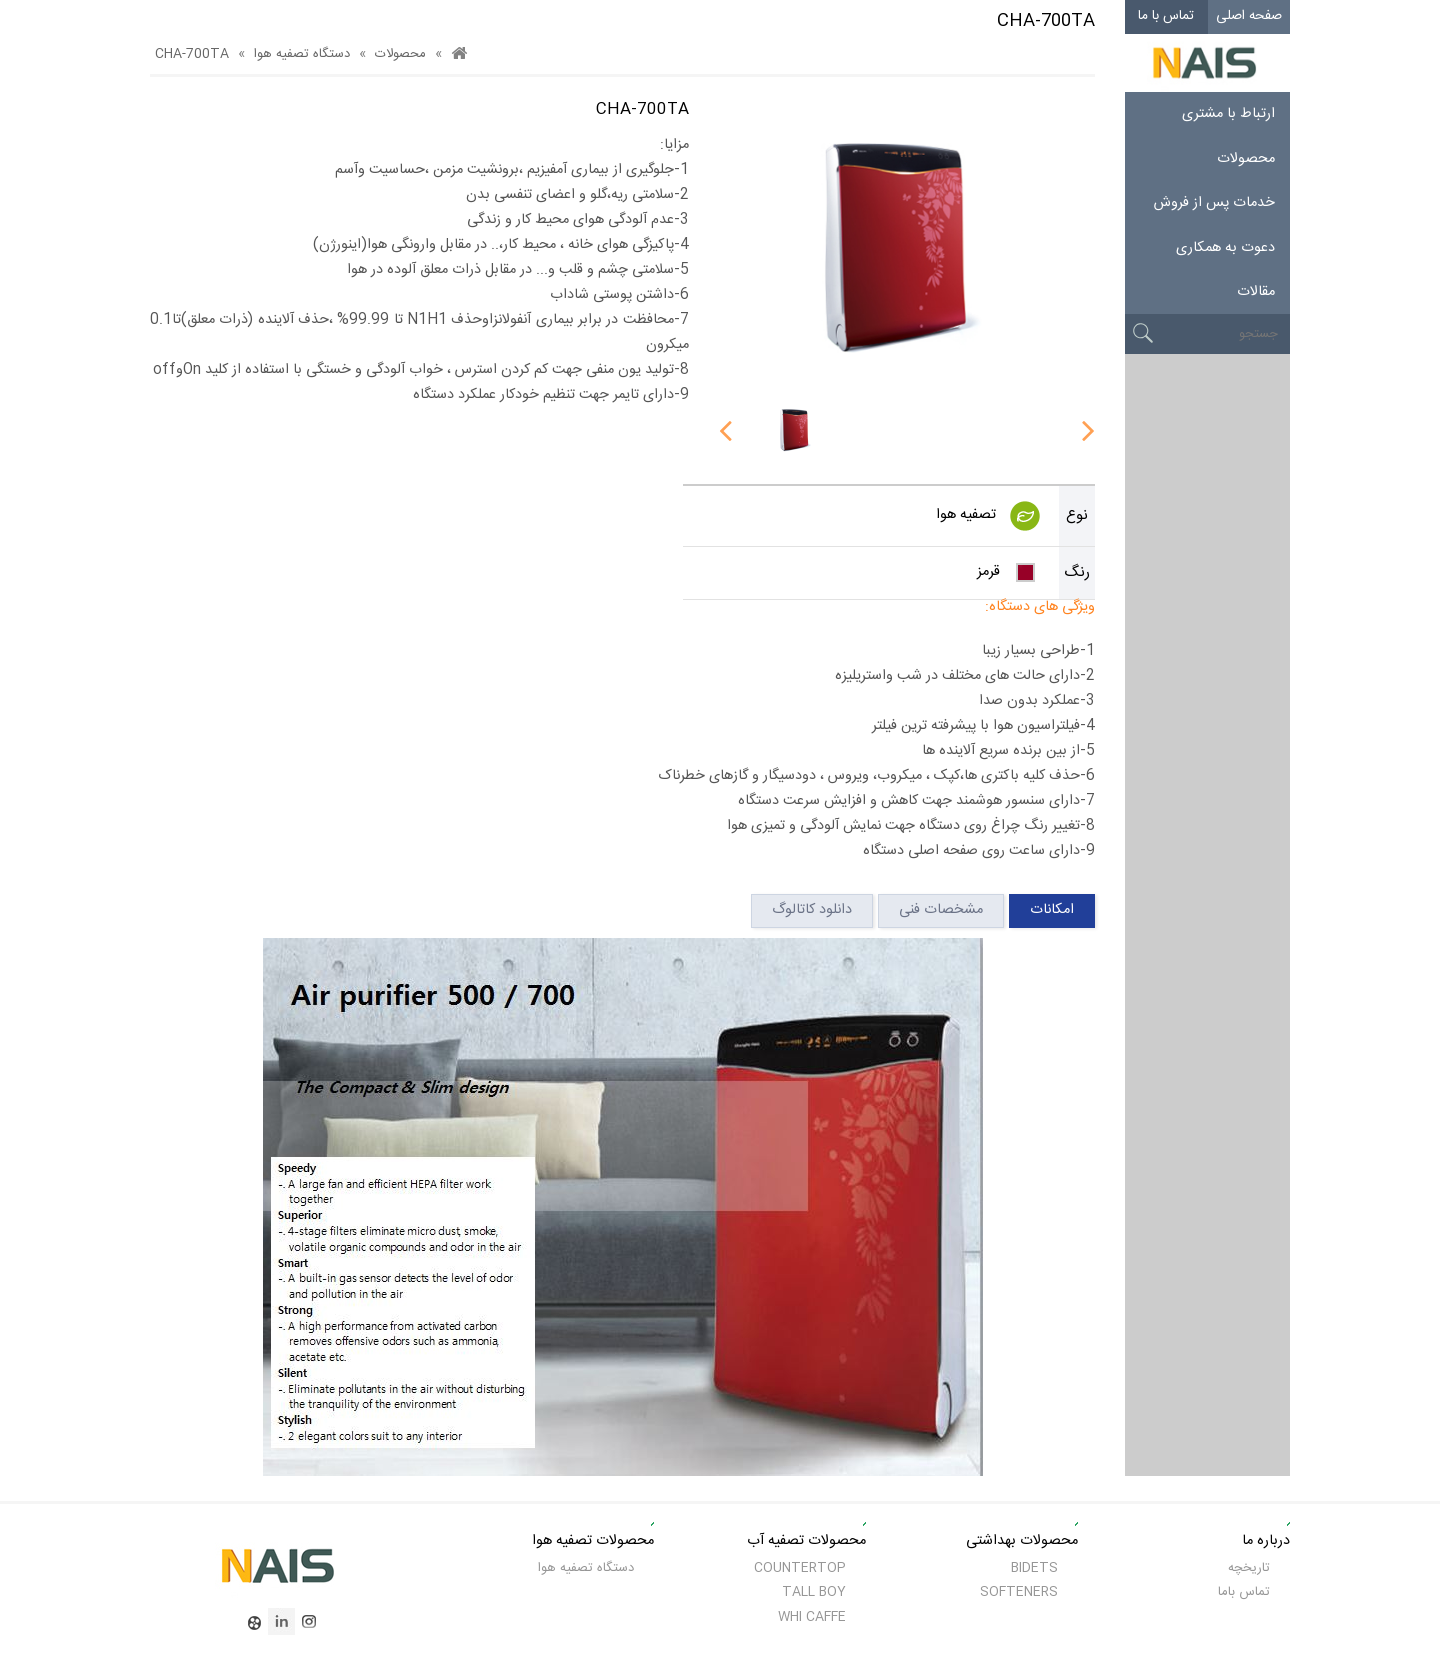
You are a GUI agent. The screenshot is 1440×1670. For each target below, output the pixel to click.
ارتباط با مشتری (1228, 114)
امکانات (1052, 910)
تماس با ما (1166, 16)
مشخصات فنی (941, 910)
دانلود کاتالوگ (812, 910)
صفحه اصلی (1249, 16)
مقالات (1256, 292)
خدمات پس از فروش (1214, 203)
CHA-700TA (192, 54)
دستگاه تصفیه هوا (302, 54)
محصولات (1246, 159)
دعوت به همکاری (1225, 248)
